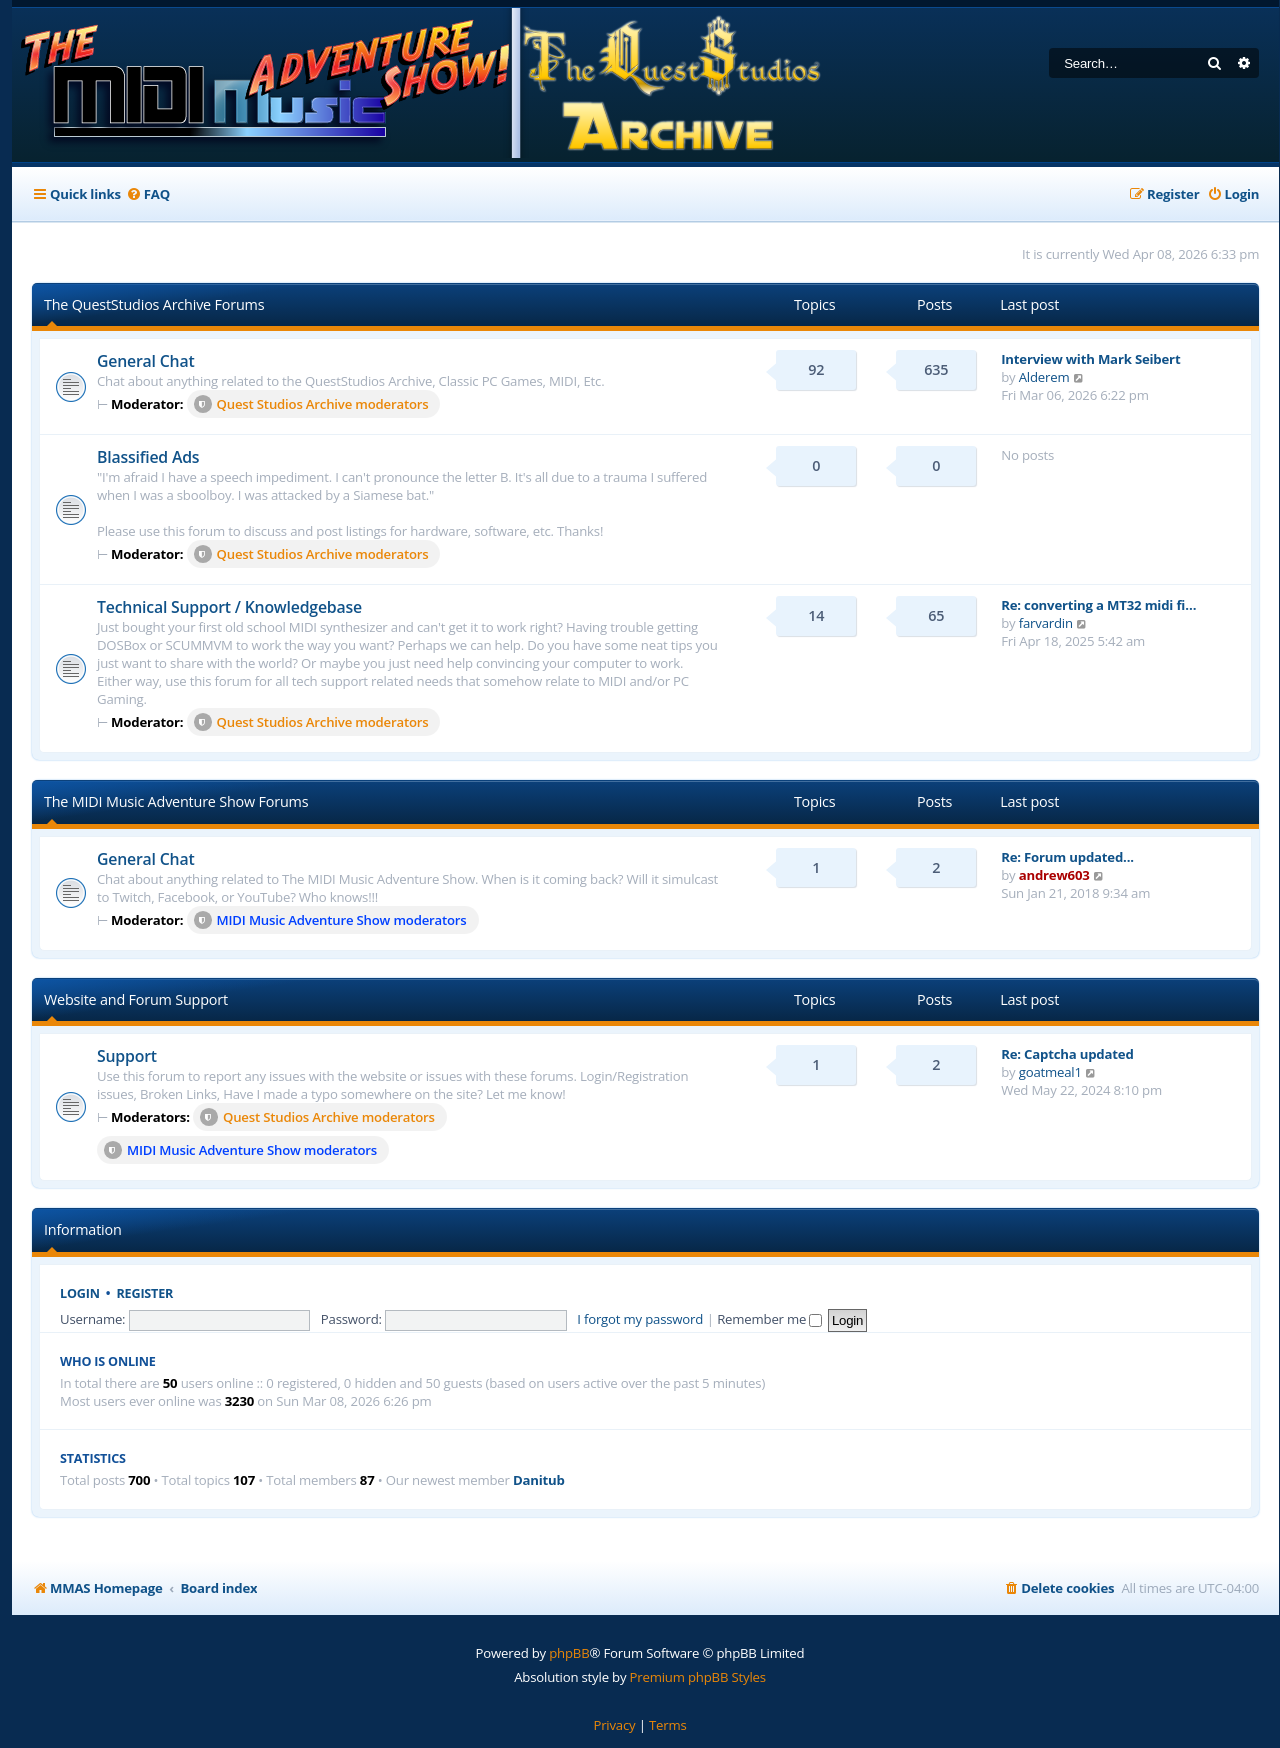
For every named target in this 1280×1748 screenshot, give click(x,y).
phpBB (569, 1653)
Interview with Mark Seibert (1090, 359)
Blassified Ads (148, 457)
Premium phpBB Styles (698, 1677)
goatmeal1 (1050, 1072)
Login (80, 1293)
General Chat (145, 361)
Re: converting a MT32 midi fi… (1098, 605)
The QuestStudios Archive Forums (154, 304)
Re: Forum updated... (1067, 857)
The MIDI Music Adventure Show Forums (176, 801)
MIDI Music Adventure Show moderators (330, 920)
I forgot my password (640, 1319)
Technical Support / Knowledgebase (229, 607)
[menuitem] (148, 194)
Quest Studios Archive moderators (311, 404)
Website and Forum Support (136, 999)
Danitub (539, 1480)
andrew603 (1054, 875)
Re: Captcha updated (1067, 1054)
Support (127, 1056)
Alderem (1044, 377)
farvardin (1046, 623)
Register (145, 1293)
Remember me (769, 1319)
